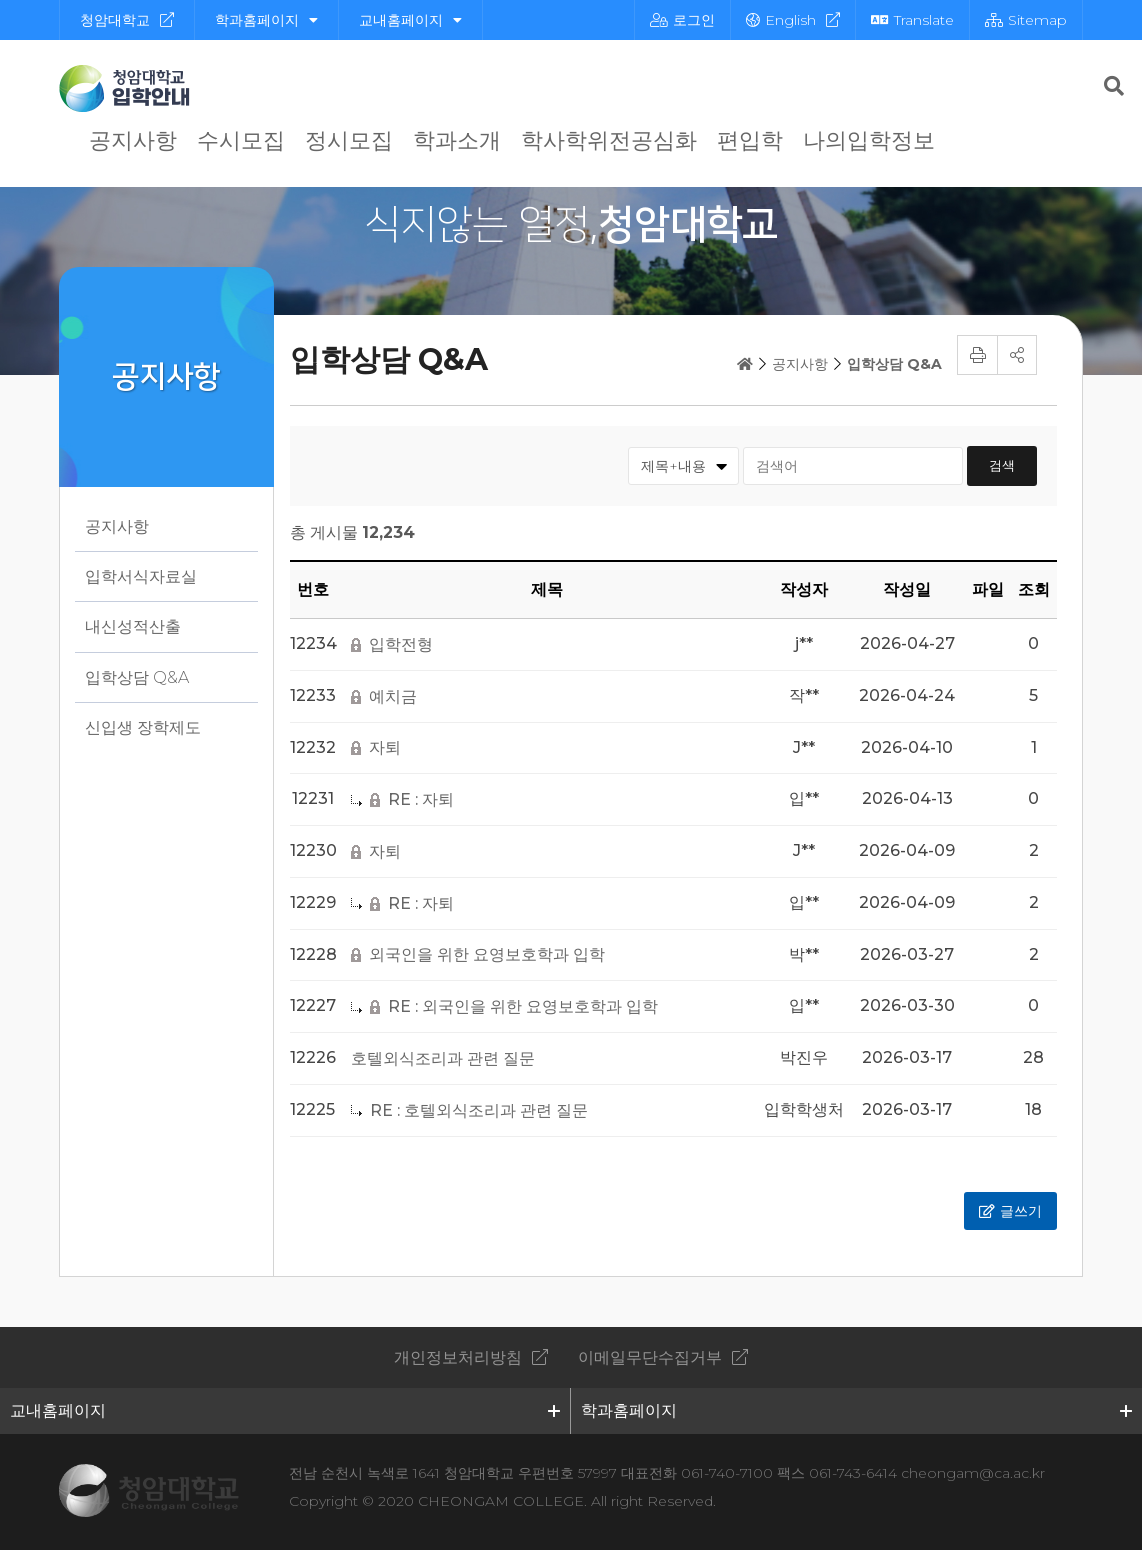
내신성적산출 (133, 626)
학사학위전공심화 (609, 140)
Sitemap (1026, 20)
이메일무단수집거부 (650, 1357)
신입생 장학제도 (143, 727)
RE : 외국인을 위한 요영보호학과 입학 (523, 1007)
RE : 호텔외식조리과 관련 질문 (479, 1111)
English (781, 20)
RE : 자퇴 (421, 800)
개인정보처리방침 (458, 1357)
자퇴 (385, 748)
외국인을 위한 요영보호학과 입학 (487, 955)
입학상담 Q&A (137, 677)
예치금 (393, 697)
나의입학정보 (869, 140)
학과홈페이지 (266, 20)
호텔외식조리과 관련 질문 (443, 1059)
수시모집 (241, 140)
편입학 (750, 140)
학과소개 (457, 140)
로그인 (682, 20)
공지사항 (133, 140)
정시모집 (349, 140)
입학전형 (401, 645)
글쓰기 (1021, 1211)
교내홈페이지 (410, 20)
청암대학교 (115, 20)
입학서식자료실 (141, 576)
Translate (912, 20)
